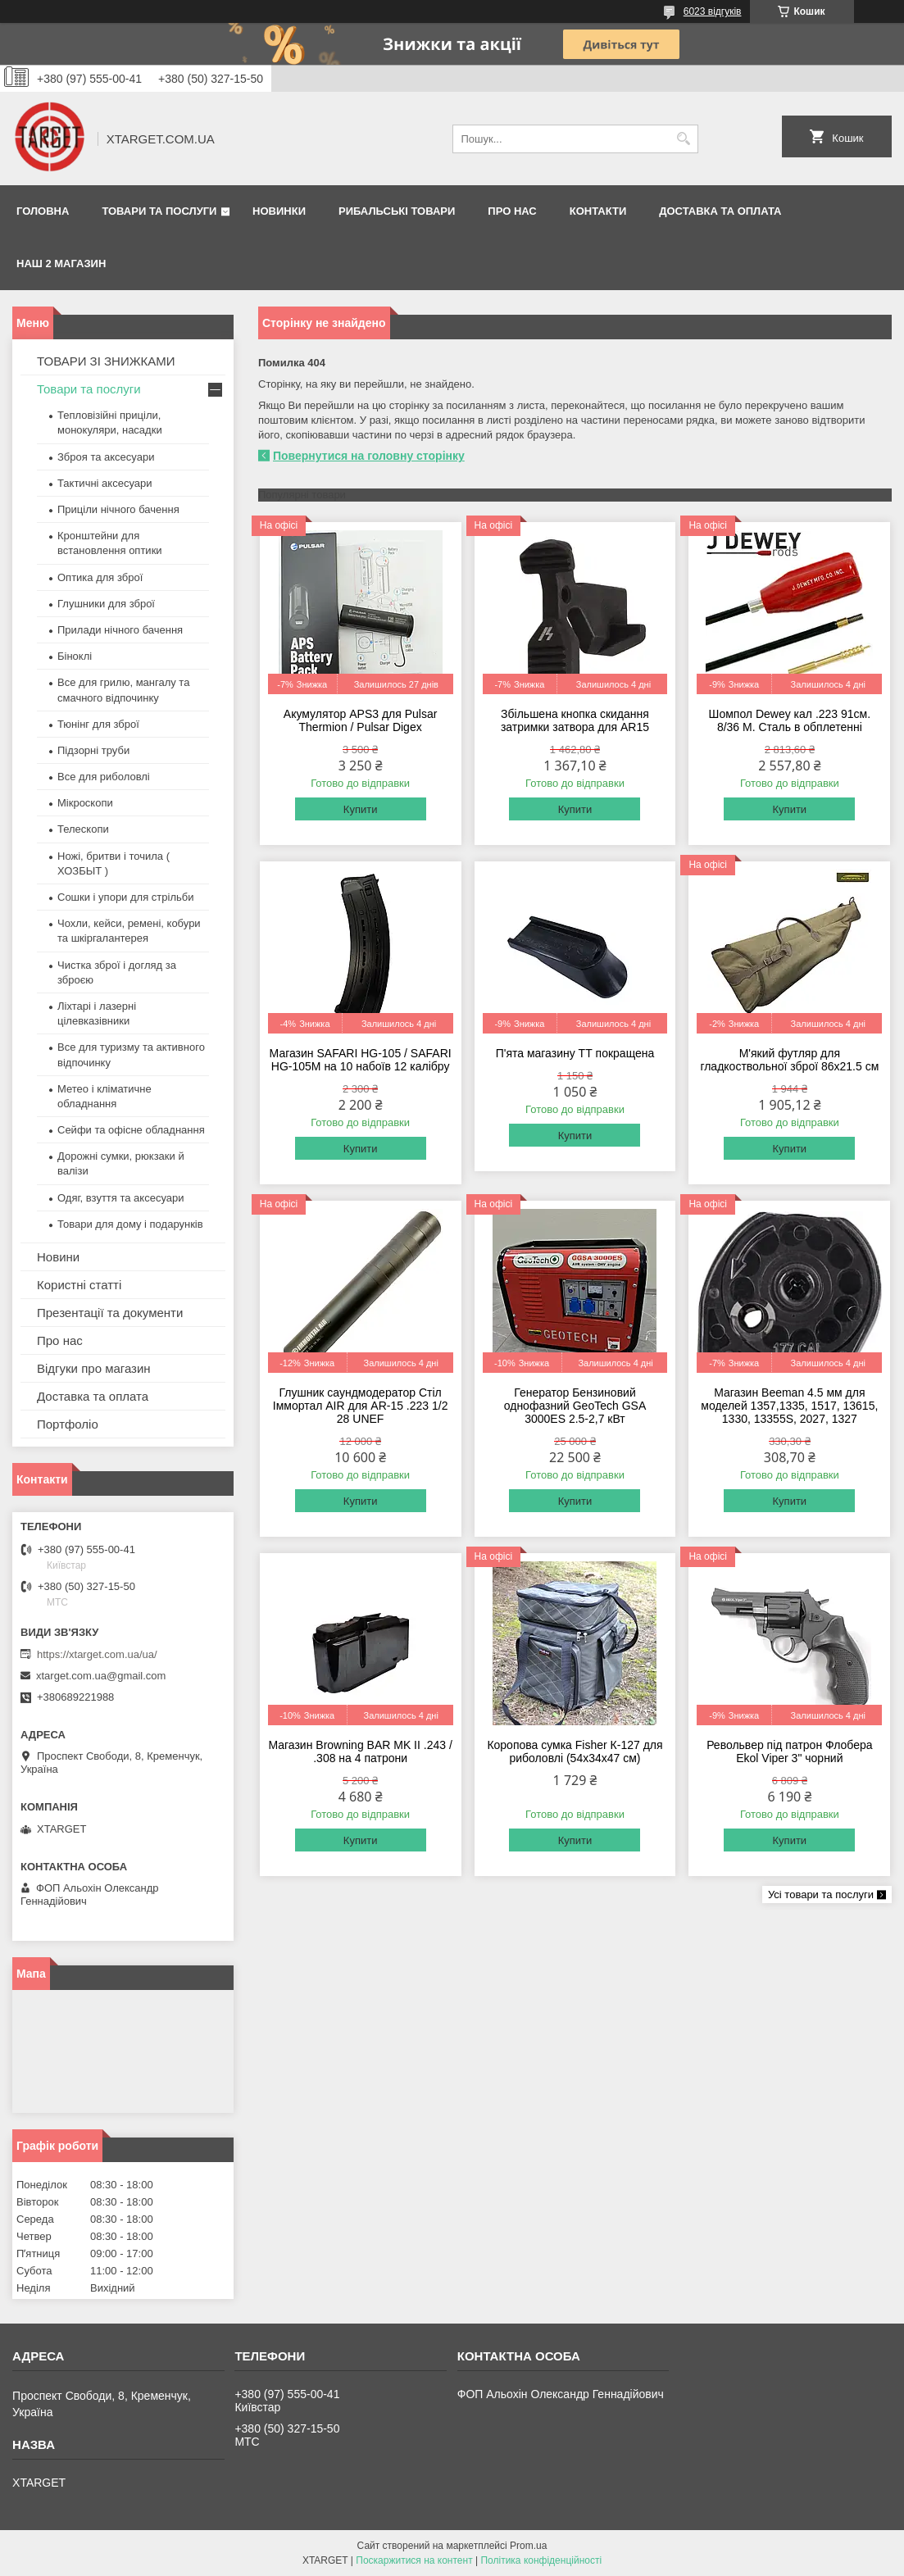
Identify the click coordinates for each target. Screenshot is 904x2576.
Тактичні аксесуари (104, 483)
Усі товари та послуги (821, 1894)
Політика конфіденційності (541, 2560)
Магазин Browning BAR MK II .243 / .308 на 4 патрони (360, 1751)
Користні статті (79, 1285)
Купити (360, 809)
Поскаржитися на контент (414, 2560)
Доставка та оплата (720, 211)
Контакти (598, 211)
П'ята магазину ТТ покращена (575, 1053)
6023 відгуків (713, 11)
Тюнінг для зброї (98, 724)
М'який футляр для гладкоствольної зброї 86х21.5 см (789, 1060)
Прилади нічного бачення (120, 630)
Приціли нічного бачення (118, 509)
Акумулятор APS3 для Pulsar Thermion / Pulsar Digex (361, 720)
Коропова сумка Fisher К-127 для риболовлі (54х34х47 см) (574, 1751)
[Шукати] (684, 139)
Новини (58, 1257)
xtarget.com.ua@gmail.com (101, 1676)
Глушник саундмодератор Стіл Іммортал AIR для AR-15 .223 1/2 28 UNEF (360, 1405)
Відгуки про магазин (94, 1368)
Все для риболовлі (103, 776)
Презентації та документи (110, 1313)
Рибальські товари (396, 211)
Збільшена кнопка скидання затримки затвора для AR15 (575, 720)
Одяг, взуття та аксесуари (120, 1198)
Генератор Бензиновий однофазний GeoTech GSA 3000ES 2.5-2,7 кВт (575, 1405)
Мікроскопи (85, 803)
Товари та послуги (159, 211)
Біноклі (74, 656)
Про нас (512, 211)
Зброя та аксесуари (105, 457)
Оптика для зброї (100, 577)
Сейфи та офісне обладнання (131, 1130)
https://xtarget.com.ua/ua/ (97, 1654)
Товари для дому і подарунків (130, 1224)
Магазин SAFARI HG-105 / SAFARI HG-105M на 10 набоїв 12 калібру (361, 1060)
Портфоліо (67, 1424)
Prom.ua (528, 2545)
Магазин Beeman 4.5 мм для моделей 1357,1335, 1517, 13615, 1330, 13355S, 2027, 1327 (789, 1405)
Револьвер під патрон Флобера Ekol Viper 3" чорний (789, 1751)
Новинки (279, 211)
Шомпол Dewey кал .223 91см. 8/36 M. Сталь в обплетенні (790, 720)
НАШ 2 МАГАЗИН (61, 263)
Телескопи (83, 829)
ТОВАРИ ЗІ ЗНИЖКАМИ (106, 361)
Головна (42, 211)
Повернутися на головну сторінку (369, 455)
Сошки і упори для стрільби (125, 897)
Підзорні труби (93, 750)
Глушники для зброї (106, 603)
